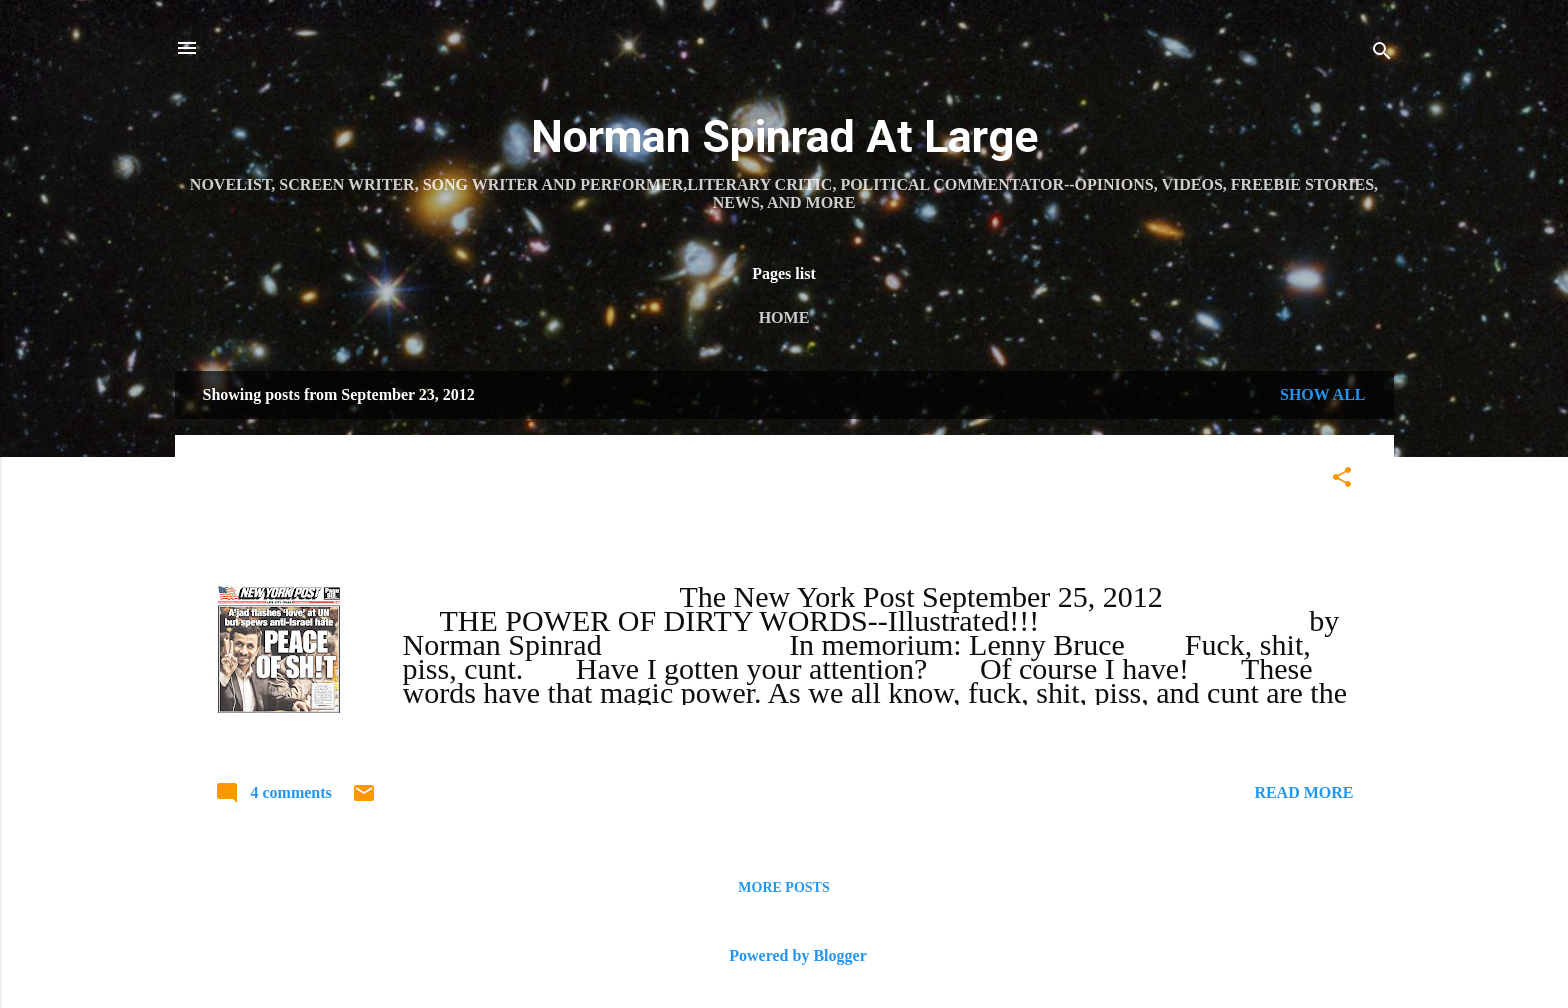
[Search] (1382, 54)
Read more (1303, 792)
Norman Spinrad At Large (784, 136)
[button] (1342, 480)
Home (784, 317)
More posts (783, 887)
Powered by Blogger (783, 955)
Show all (1323, 394)
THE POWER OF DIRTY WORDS (419, 482)
